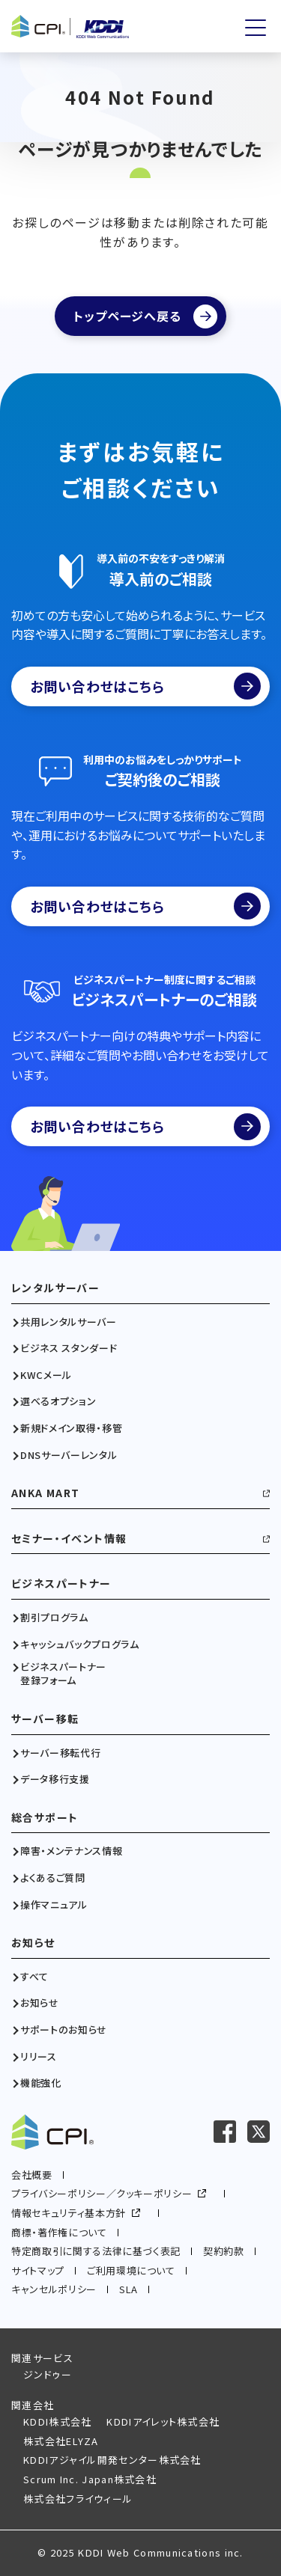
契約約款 (223, 2251)
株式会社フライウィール (78, 2498)
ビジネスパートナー (61, 1583)
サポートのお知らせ (63, 2030)
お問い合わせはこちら (145, 686)
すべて (34, 1976)
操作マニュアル (54, 1905)
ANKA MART (45, 1493)
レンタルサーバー (55, 1288)
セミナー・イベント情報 (69, 1539)
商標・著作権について (59, 2232)
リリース (38, 2056)
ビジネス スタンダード (68, 1348)
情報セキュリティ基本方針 (68, 2213)
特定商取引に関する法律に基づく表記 (96, 2251)
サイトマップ (37, 2270)
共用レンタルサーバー (68, 1322)
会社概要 (31, 2174)
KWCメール (46, 1375)
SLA (128, 2289)
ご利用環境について (131, 2270)
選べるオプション (58, 1401)
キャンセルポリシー (54, 2289)
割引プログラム (54, 1617)
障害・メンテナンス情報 (71, 1851)
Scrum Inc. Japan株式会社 (90, 2479)
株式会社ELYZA (61, 2441)
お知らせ (33, 1943)
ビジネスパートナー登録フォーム (63, 1673)
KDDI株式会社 (57, 2421)
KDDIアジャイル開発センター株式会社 (112, 2460)
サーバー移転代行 (60, 1753)
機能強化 (40, 2083)
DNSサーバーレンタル (68, 1455)
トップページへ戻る (127, 316)
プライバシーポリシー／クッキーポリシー (101, 2193)
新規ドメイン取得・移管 (71, 1428)
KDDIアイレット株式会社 (163, 2421)
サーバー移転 (45, 1719)
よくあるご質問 (52, 1878)
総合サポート (44, 1818)
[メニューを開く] (255, 27)
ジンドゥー (48, 2374)
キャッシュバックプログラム (79, 1644)
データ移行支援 (55, 1779)
